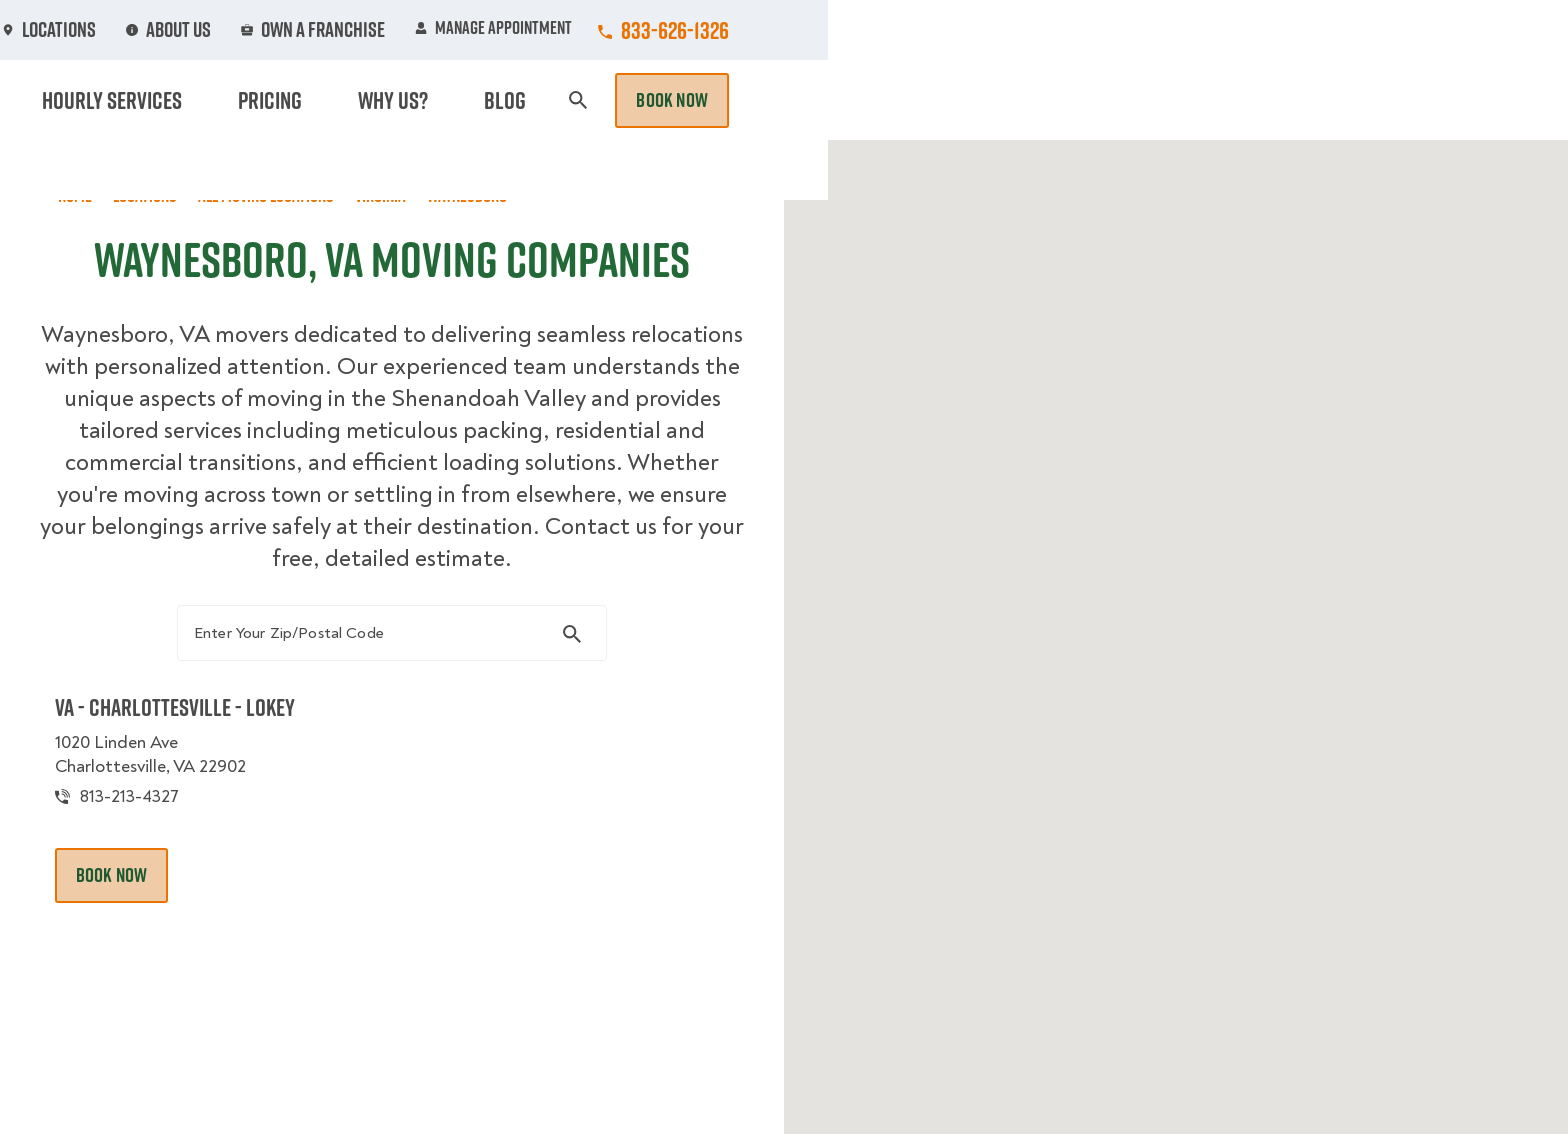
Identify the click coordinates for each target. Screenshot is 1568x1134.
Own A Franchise (1061, 30)
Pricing (1085, 100)
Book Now (1412, 100)
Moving (513, 100)
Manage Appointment (1233, 30)
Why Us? (1178, 100)
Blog (1260, 100)
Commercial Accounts (662, 30)
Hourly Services (957, 100)
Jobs (525, 30)
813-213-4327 (152, 811)
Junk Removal (628, 100)
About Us (928, 30)
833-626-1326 (1415, 30)
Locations (817, 30)
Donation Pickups (786, 100)
